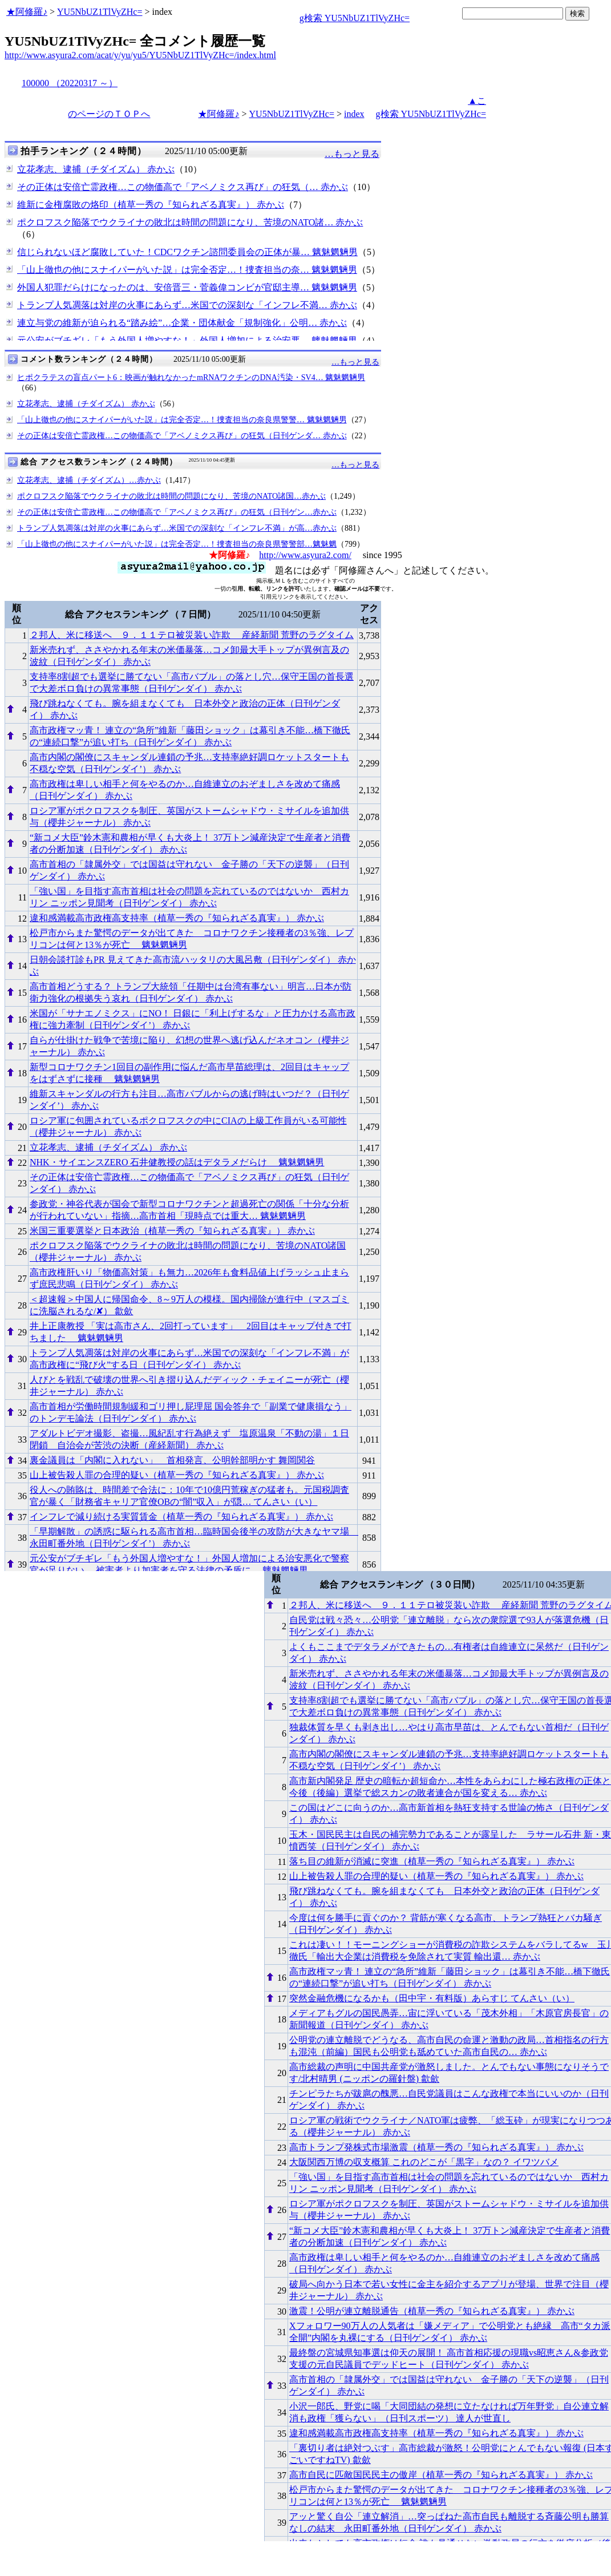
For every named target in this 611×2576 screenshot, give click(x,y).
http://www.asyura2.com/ (305, 555)
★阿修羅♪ (26, 12)
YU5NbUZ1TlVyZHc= (99, 12)
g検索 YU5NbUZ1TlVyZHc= (355, 18)
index (354, 114)
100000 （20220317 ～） (70, 83)
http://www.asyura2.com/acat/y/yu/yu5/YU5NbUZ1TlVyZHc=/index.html (140, 55)
